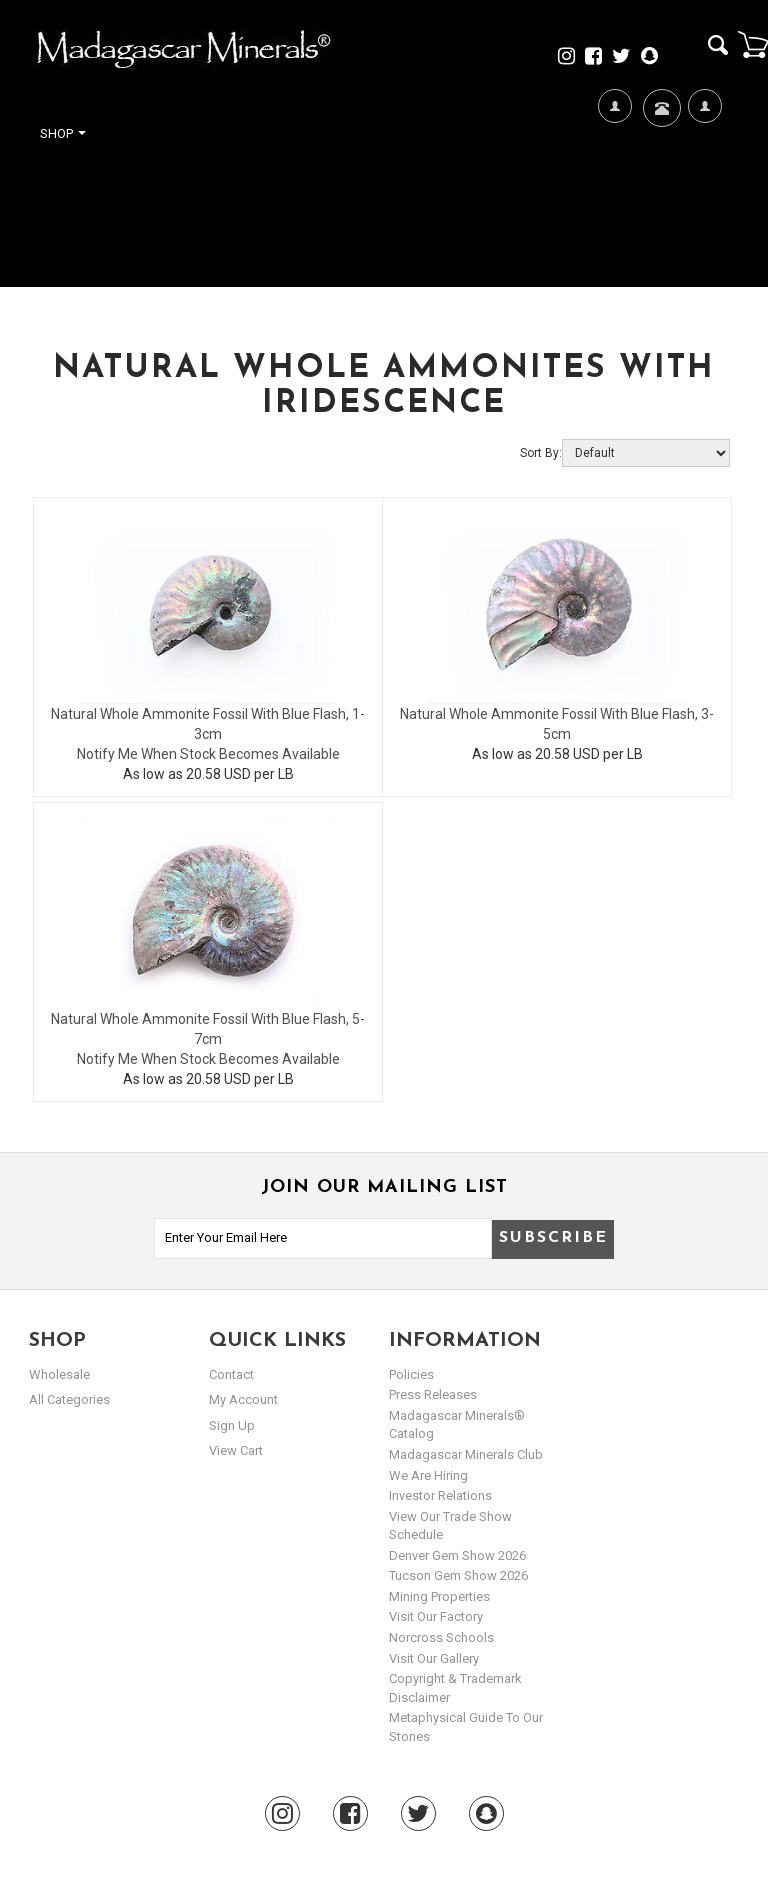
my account (243, 1399)
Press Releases (433, 1394)
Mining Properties (439, 1596)
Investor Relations (440, 1495)
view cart (236, 1450)
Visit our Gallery (434, 1658)
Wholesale (59, 1374)
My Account (704, 170)
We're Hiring (614, 170)
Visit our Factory (436, 1616)
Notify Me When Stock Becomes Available (208, 754)
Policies (411, 1374)
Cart (753, 44)
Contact (659, 132)
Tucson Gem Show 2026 (458, 1575)
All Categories (69, 1399)
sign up (232, 1425)
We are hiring (428, 1475)
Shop (63, 133)
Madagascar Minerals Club (466, 1454)
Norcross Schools (441, 1637)
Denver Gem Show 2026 (457, 1555)
